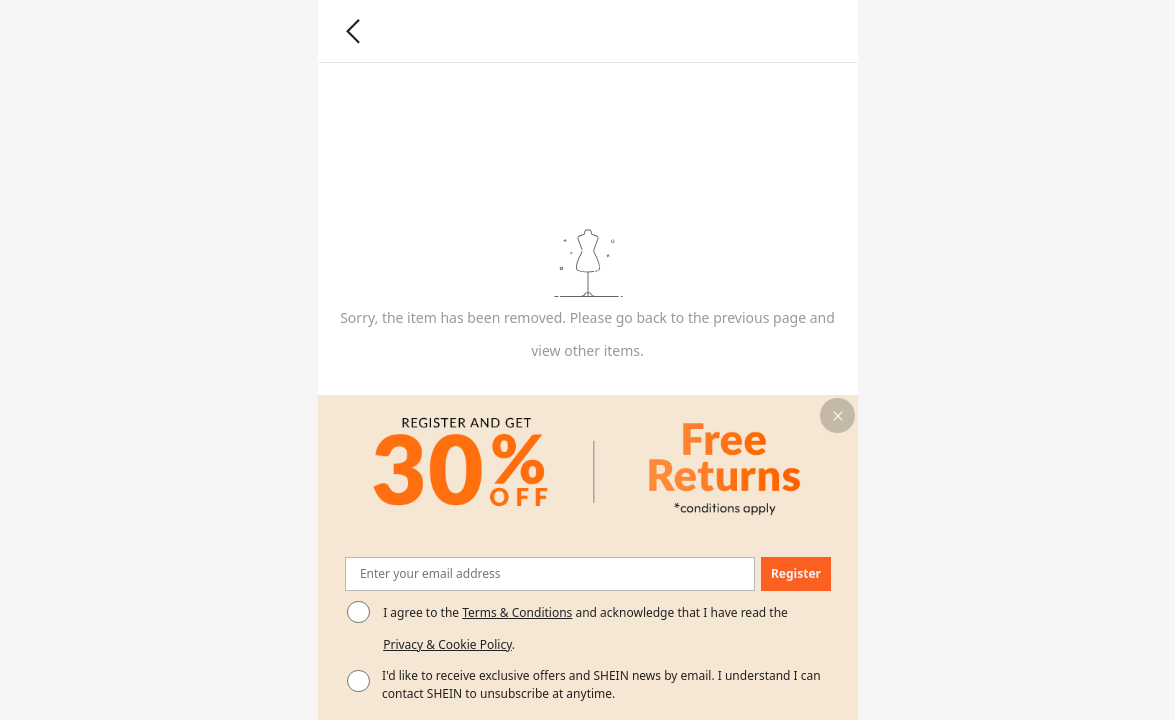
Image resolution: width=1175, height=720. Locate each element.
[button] (837, 415)
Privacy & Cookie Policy (447, 644)
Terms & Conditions (517, 612)
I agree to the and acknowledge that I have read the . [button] (585, 628)
